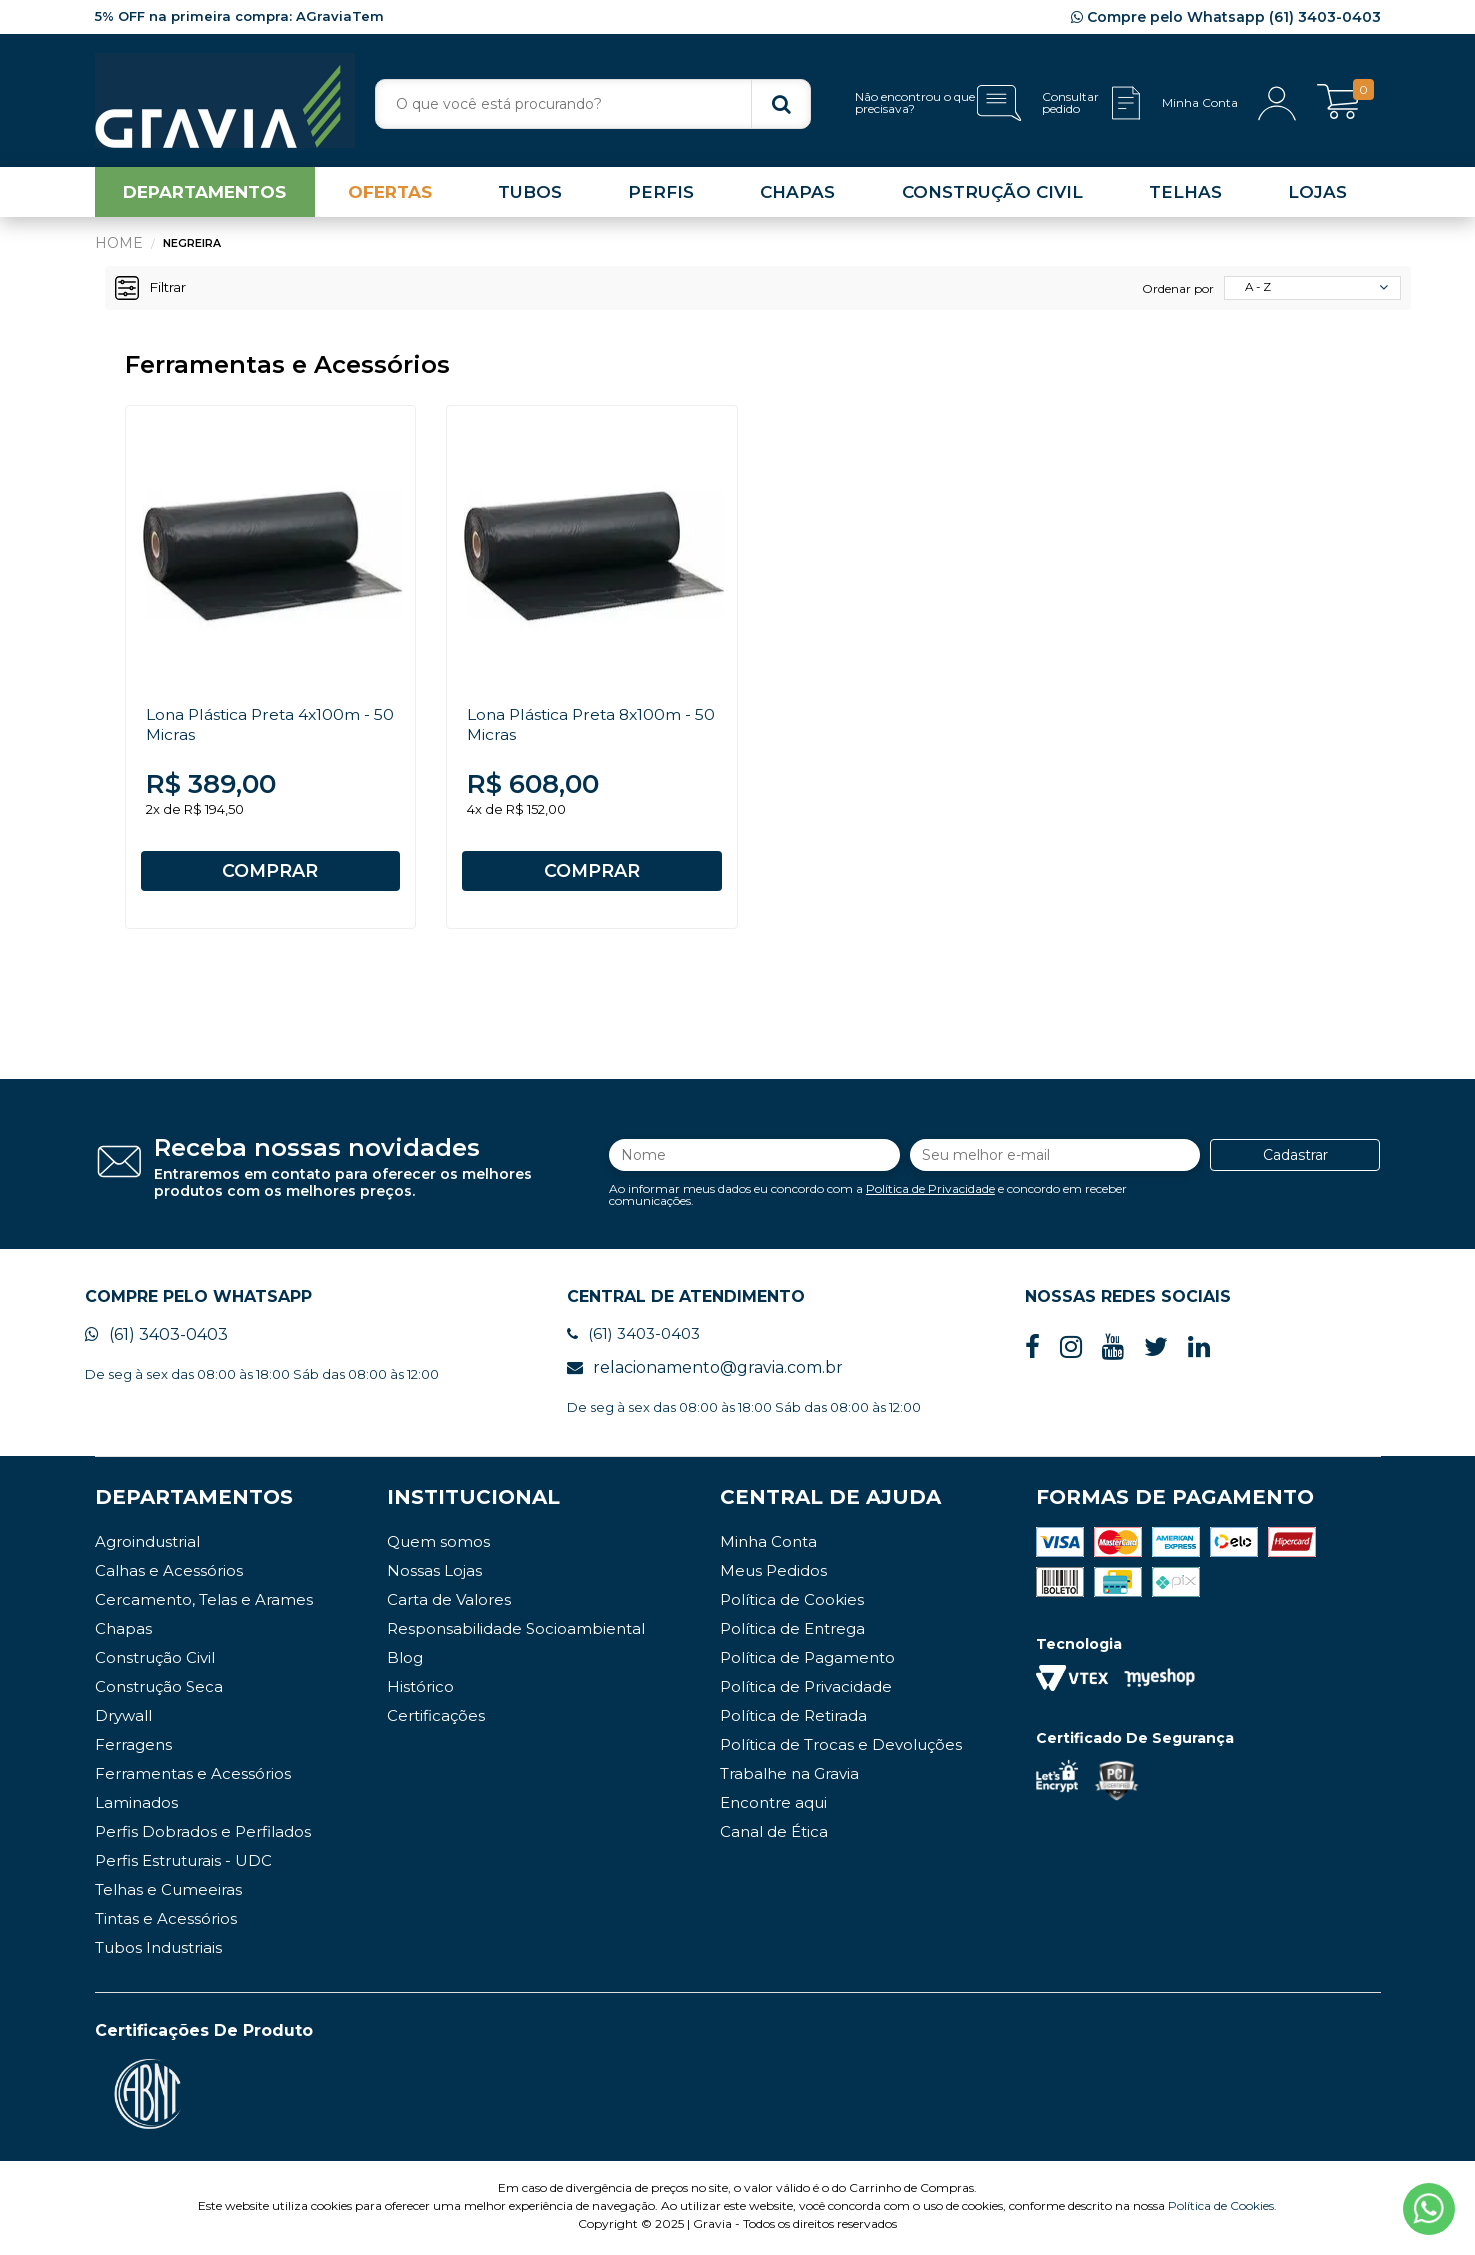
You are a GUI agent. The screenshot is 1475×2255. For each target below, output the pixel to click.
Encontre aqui (773, 1806)
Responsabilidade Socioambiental (516, 1632)
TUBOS (530, 194)
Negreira (192, 245)
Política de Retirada (793, 1719)
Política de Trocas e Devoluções (841, 1748)
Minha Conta (768, 1545)
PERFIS (661, 194)
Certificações (436, 1719)
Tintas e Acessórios (166, 1922)
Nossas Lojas (434, 1574)
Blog (405, 1661)
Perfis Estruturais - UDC (183, 1864)
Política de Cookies (792, 1603)
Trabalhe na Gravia (789, 1777)
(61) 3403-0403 (156, 1338)
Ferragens (133, 1748)
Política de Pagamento (807, 1661)
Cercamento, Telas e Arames (204, 1603)
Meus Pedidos (773, 1574)
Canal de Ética (774, 1835)
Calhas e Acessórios (169, 1574)
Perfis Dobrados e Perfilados (203, 1835)
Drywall (123, 1719)
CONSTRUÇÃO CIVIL (992, 194)
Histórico (420, 1690)
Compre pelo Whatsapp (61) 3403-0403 (1226, 17)
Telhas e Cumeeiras (168, 1893)
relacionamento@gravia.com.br (705, 1371)
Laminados (136, 1806)
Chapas (123, 1632)
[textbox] (593, 104)
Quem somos (438, 1545)
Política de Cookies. (1222, 2209)
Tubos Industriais (158, 1951)
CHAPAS (797, 194)
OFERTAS (390, 194)
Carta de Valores (449, 1603)
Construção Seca (159, 1690)
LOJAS (1317, 194)
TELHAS (1185, 194)
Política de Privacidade (930, 1190)
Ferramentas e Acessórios (193, 1777)
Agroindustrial (147, 1545)
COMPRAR (270, 872)
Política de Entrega (792, 1632)
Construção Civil (155, 1661)
